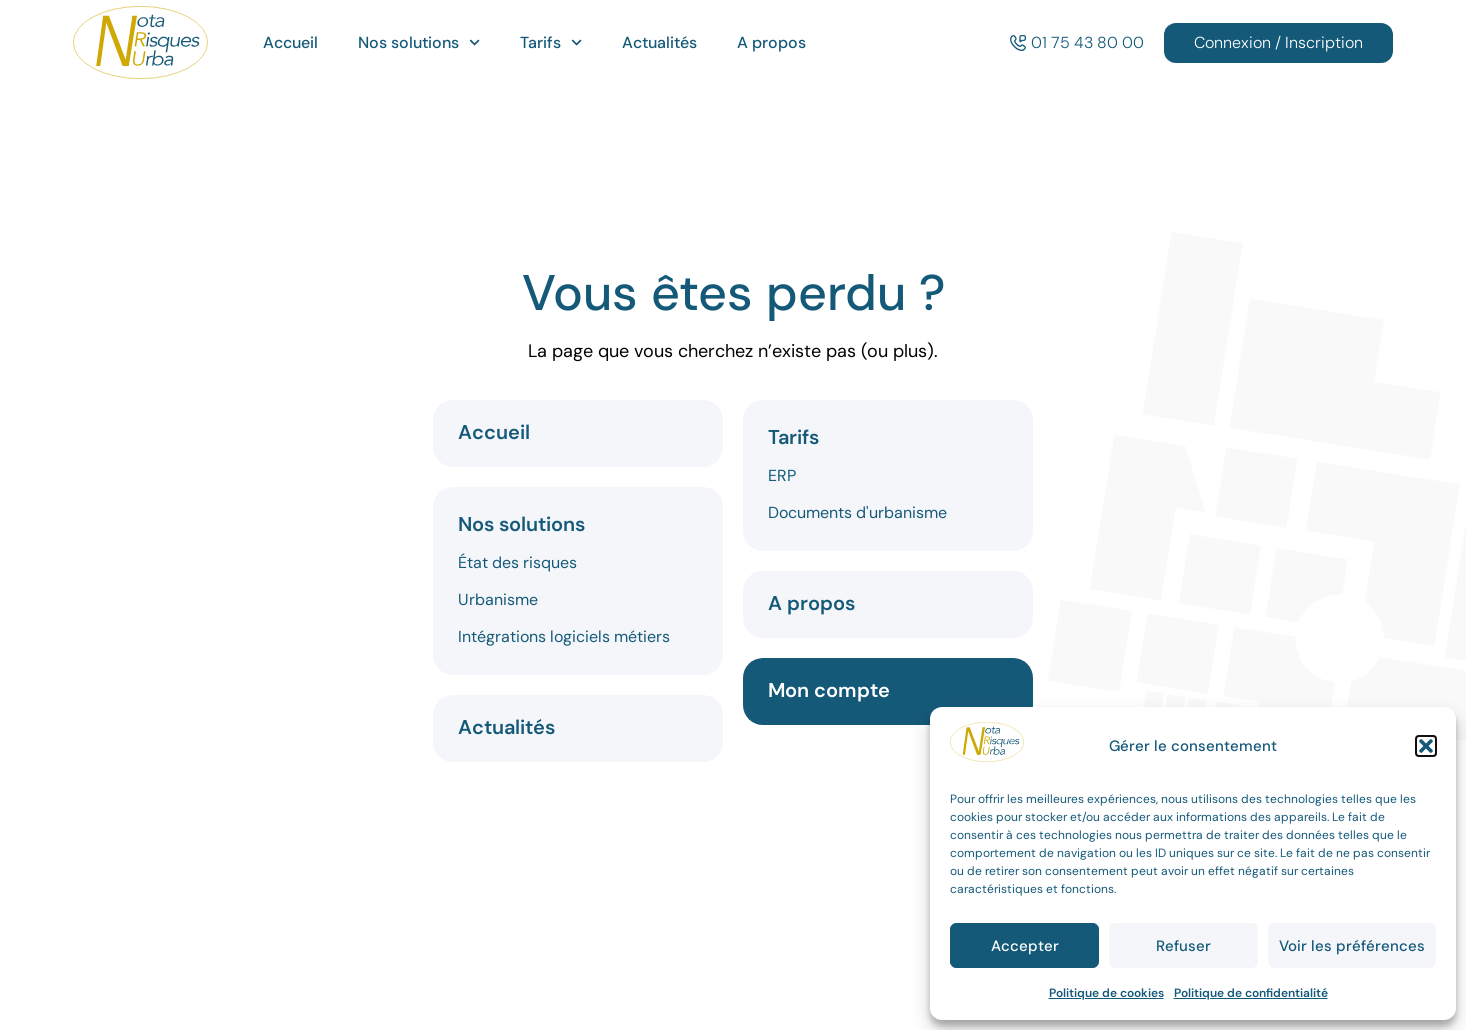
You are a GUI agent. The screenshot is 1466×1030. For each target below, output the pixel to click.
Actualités (659, 42)
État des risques (517, 562)
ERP (782, 475)
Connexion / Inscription (1278, 42)
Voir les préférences (1352, 946)
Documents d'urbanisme (857, 512)
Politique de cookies (1106, 993)
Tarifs (551, 42)
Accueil (290, 42)
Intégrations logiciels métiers (564, 636)
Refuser (1183, 946)
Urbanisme (498, 599)
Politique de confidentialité (1251, 993)
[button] (1426, 746)
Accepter (1025, 946)
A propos (771, 42)
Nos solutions (419, 42)
